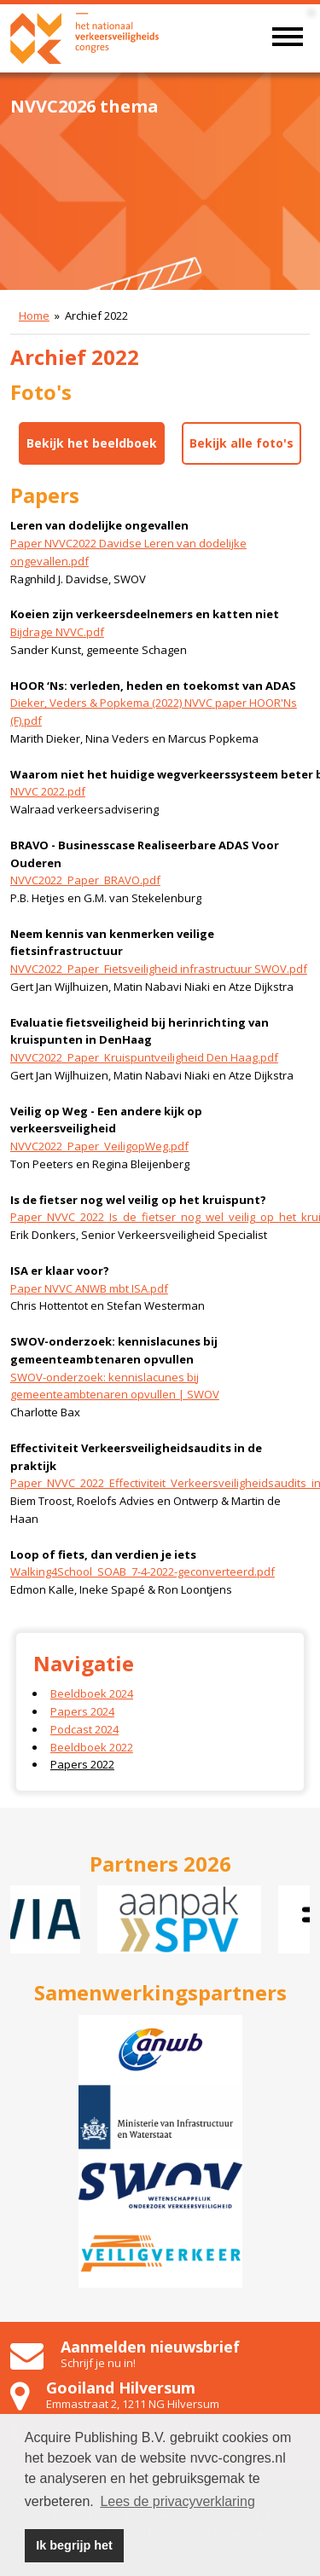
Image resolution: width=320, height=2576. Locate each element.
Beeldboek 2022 (91, 1747)
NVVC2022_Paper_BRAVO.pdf (85, 880)
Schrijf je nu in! (98, 2362)
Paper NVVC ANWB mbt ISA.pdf (89, 1288)
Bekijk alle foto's (241, 443)
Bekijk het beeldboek (91, 443)
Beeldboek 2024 (91, 1693)
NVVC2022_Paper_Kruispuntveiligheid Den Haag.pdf (144, 1057)
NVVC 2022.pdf (47, 791)
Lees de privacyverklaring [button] (177, 2501)
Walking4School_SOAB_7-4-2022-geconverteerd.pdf (142, 1571)
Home (34, 315)
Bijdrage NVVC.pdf (57, 632)
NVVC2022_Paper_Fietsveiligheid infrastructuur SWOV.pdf (158, 968)
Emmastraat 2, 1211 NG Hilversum (132, 2403)
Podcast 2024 (84, 1729)
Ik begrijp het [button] (74, 2545)
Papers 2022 (82, 1764)
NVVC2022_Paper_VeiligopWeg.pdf (99, 1146)
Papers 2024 (82, 1711)
